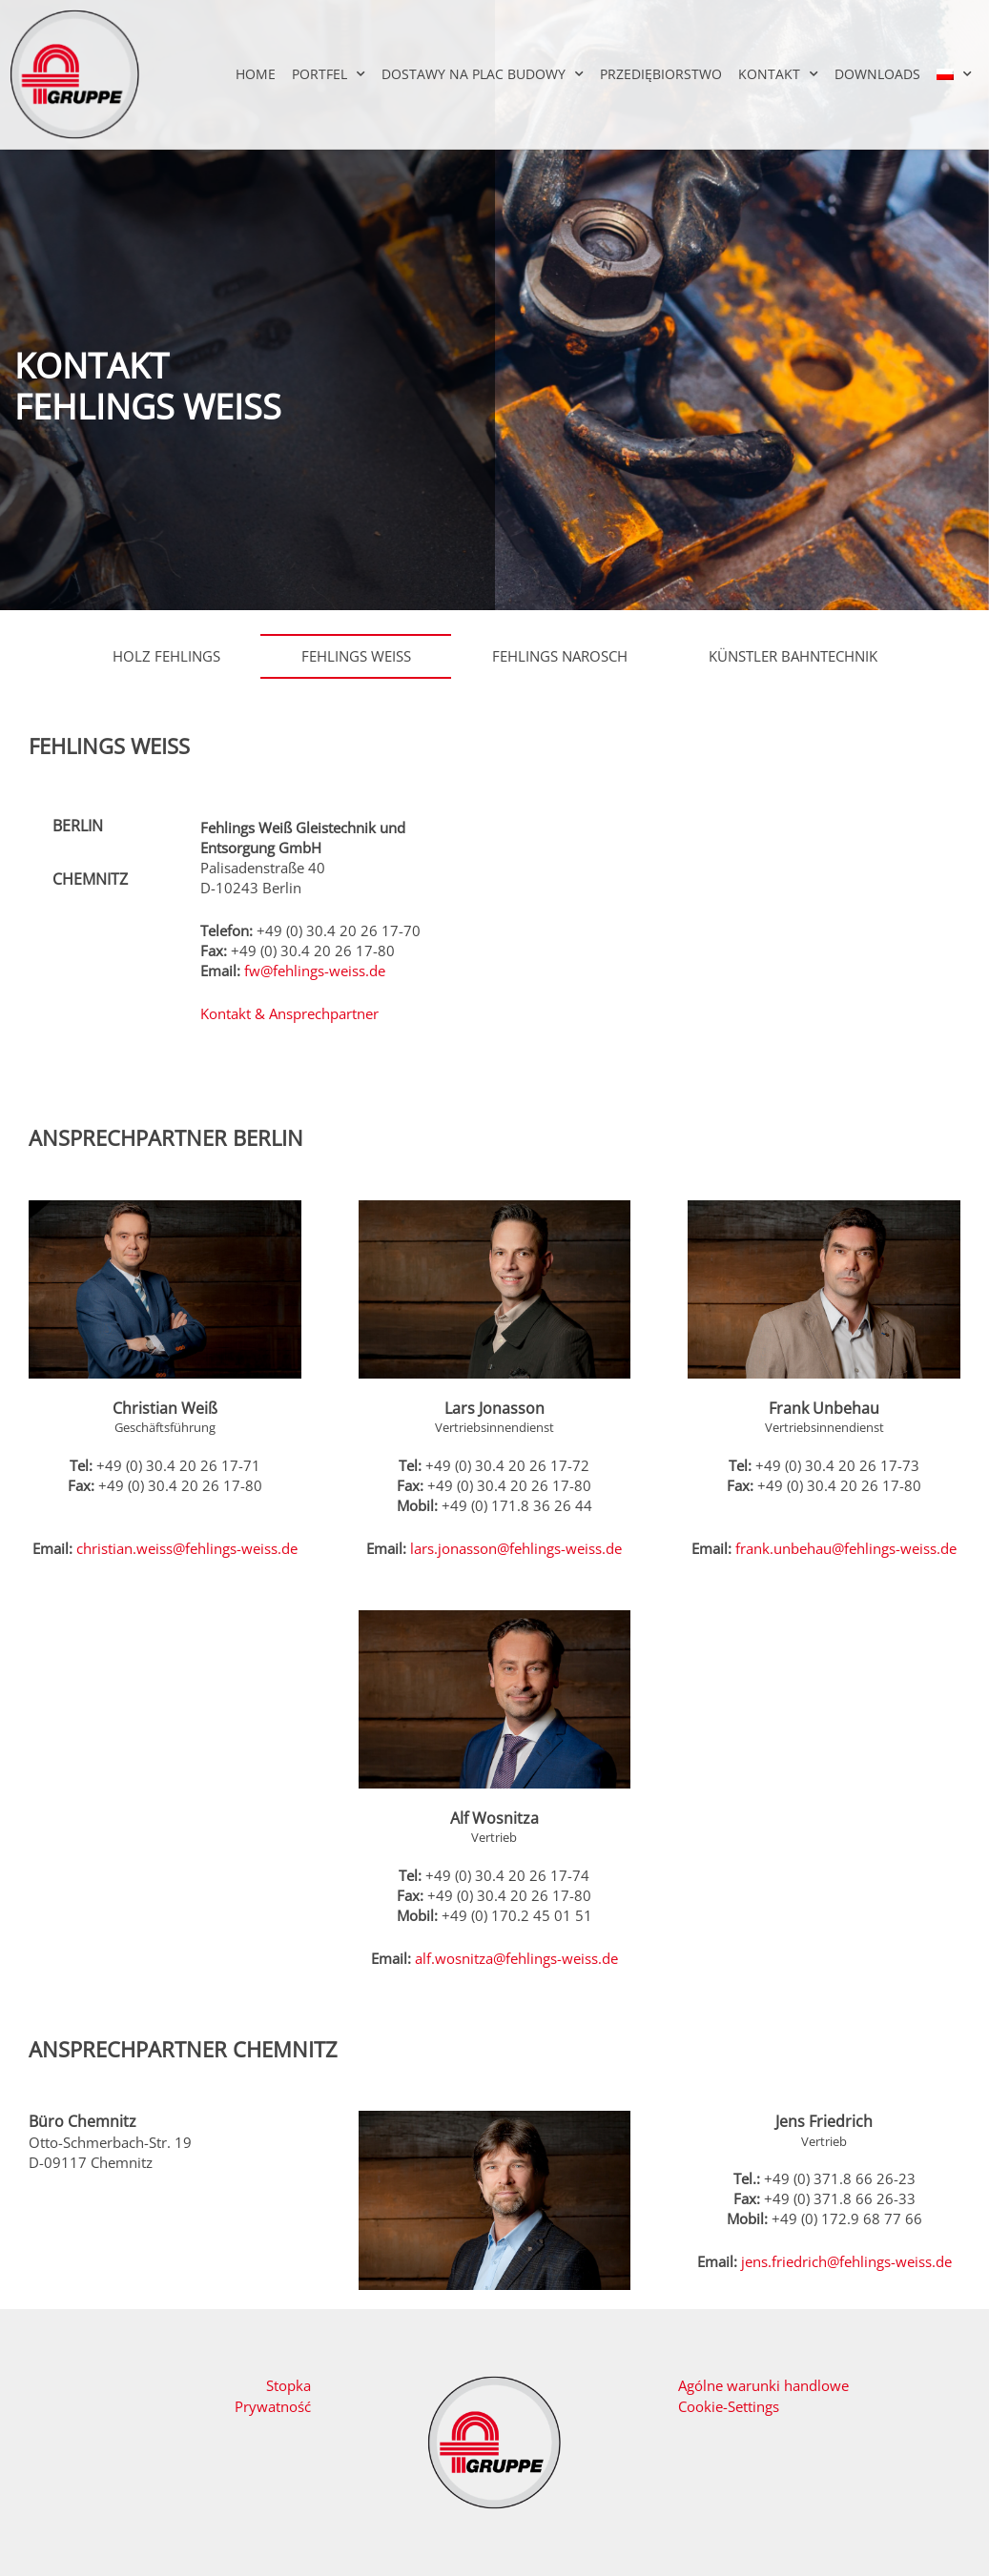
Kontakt (778, 74)
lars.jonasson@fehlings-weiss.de (516, 1548)
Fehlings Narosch (560, 655)
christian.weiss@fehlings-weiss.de (187, 1548)
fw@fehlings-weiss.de (314, 970)
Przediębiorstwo (661, 74)
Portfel (328, 74)
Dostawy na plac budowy (482, 74)
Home (256, 74)
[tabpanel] (323, 932)
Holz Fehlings (166, 655)
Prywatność (273, 2406)
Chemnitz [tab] (90, 879)
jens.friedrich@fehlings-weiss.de (846, 2261)
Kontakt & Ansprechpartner (289, 1013)
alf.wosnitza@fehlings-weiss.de (516, 1958)
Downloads (877, 74)
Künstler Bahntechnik (793, 655)
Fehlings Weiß (356, 655)
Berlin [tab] (77, 825)
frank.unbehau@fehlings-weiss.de (846, 1548)
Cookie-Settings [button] (728, 2406)
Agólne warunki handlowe (763, 2385)
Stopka (288, 2385)
